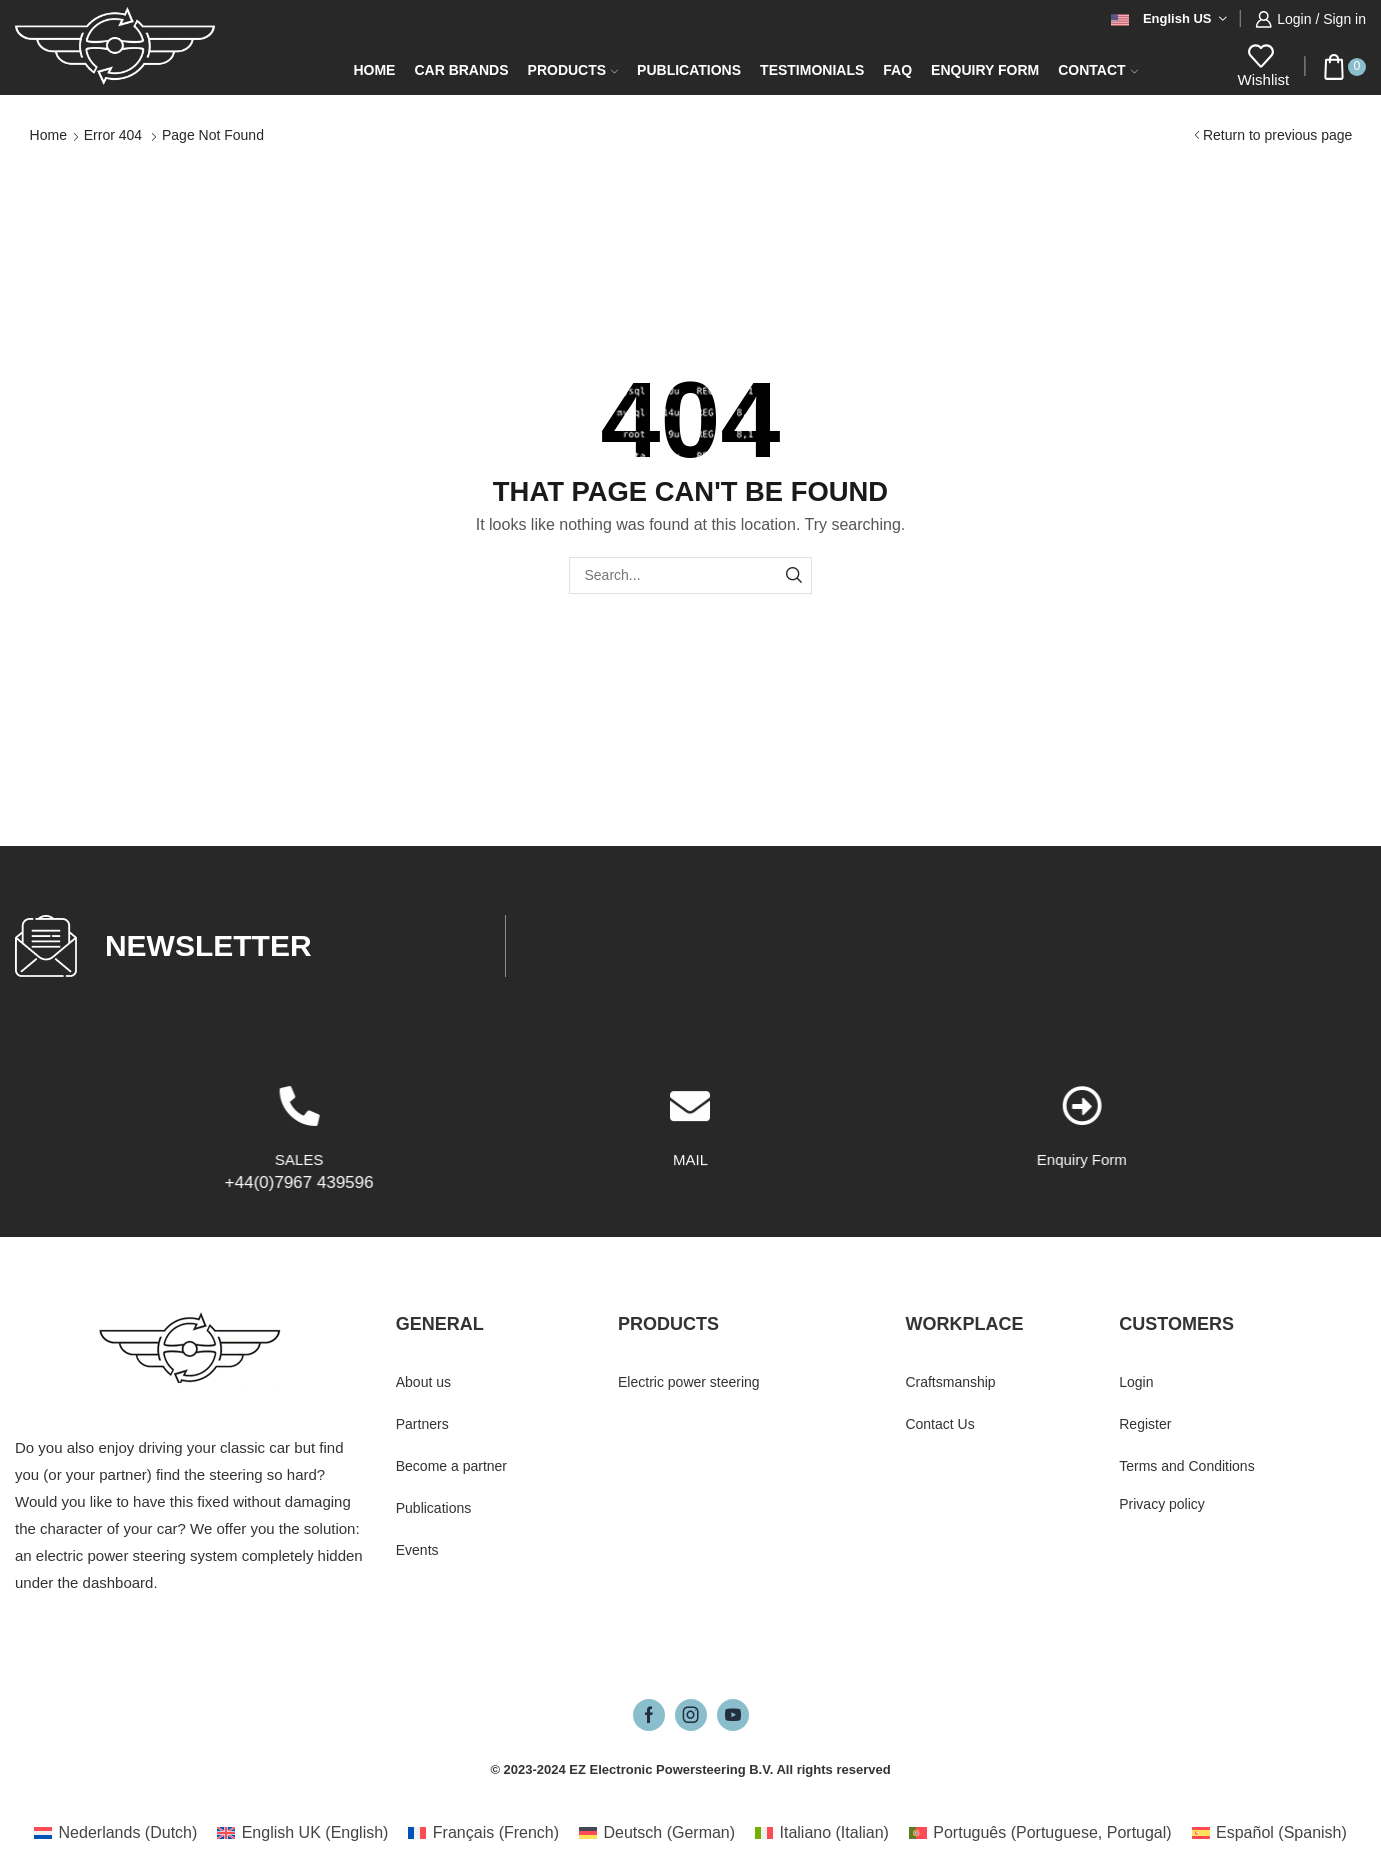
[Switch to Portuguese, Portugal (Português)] (1040, 1833)
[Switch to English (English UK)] (302, 1833)
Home (374, 70)
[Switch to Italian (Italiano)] (822, 1833)
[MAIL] (690, 1205)
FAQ (897, 70)
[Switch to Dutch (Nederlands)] (115, 1833)
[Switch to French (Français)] (483, 1833)
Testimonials (812, 70)
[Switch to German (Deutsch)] (657, 1833)
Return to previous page (1277, 135)
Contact (1097, 70)
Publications (689, 70)
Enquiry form (985, 70)
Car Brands (461, 70)
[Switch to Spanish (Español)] (1269, 1833)
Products (573, 70)
